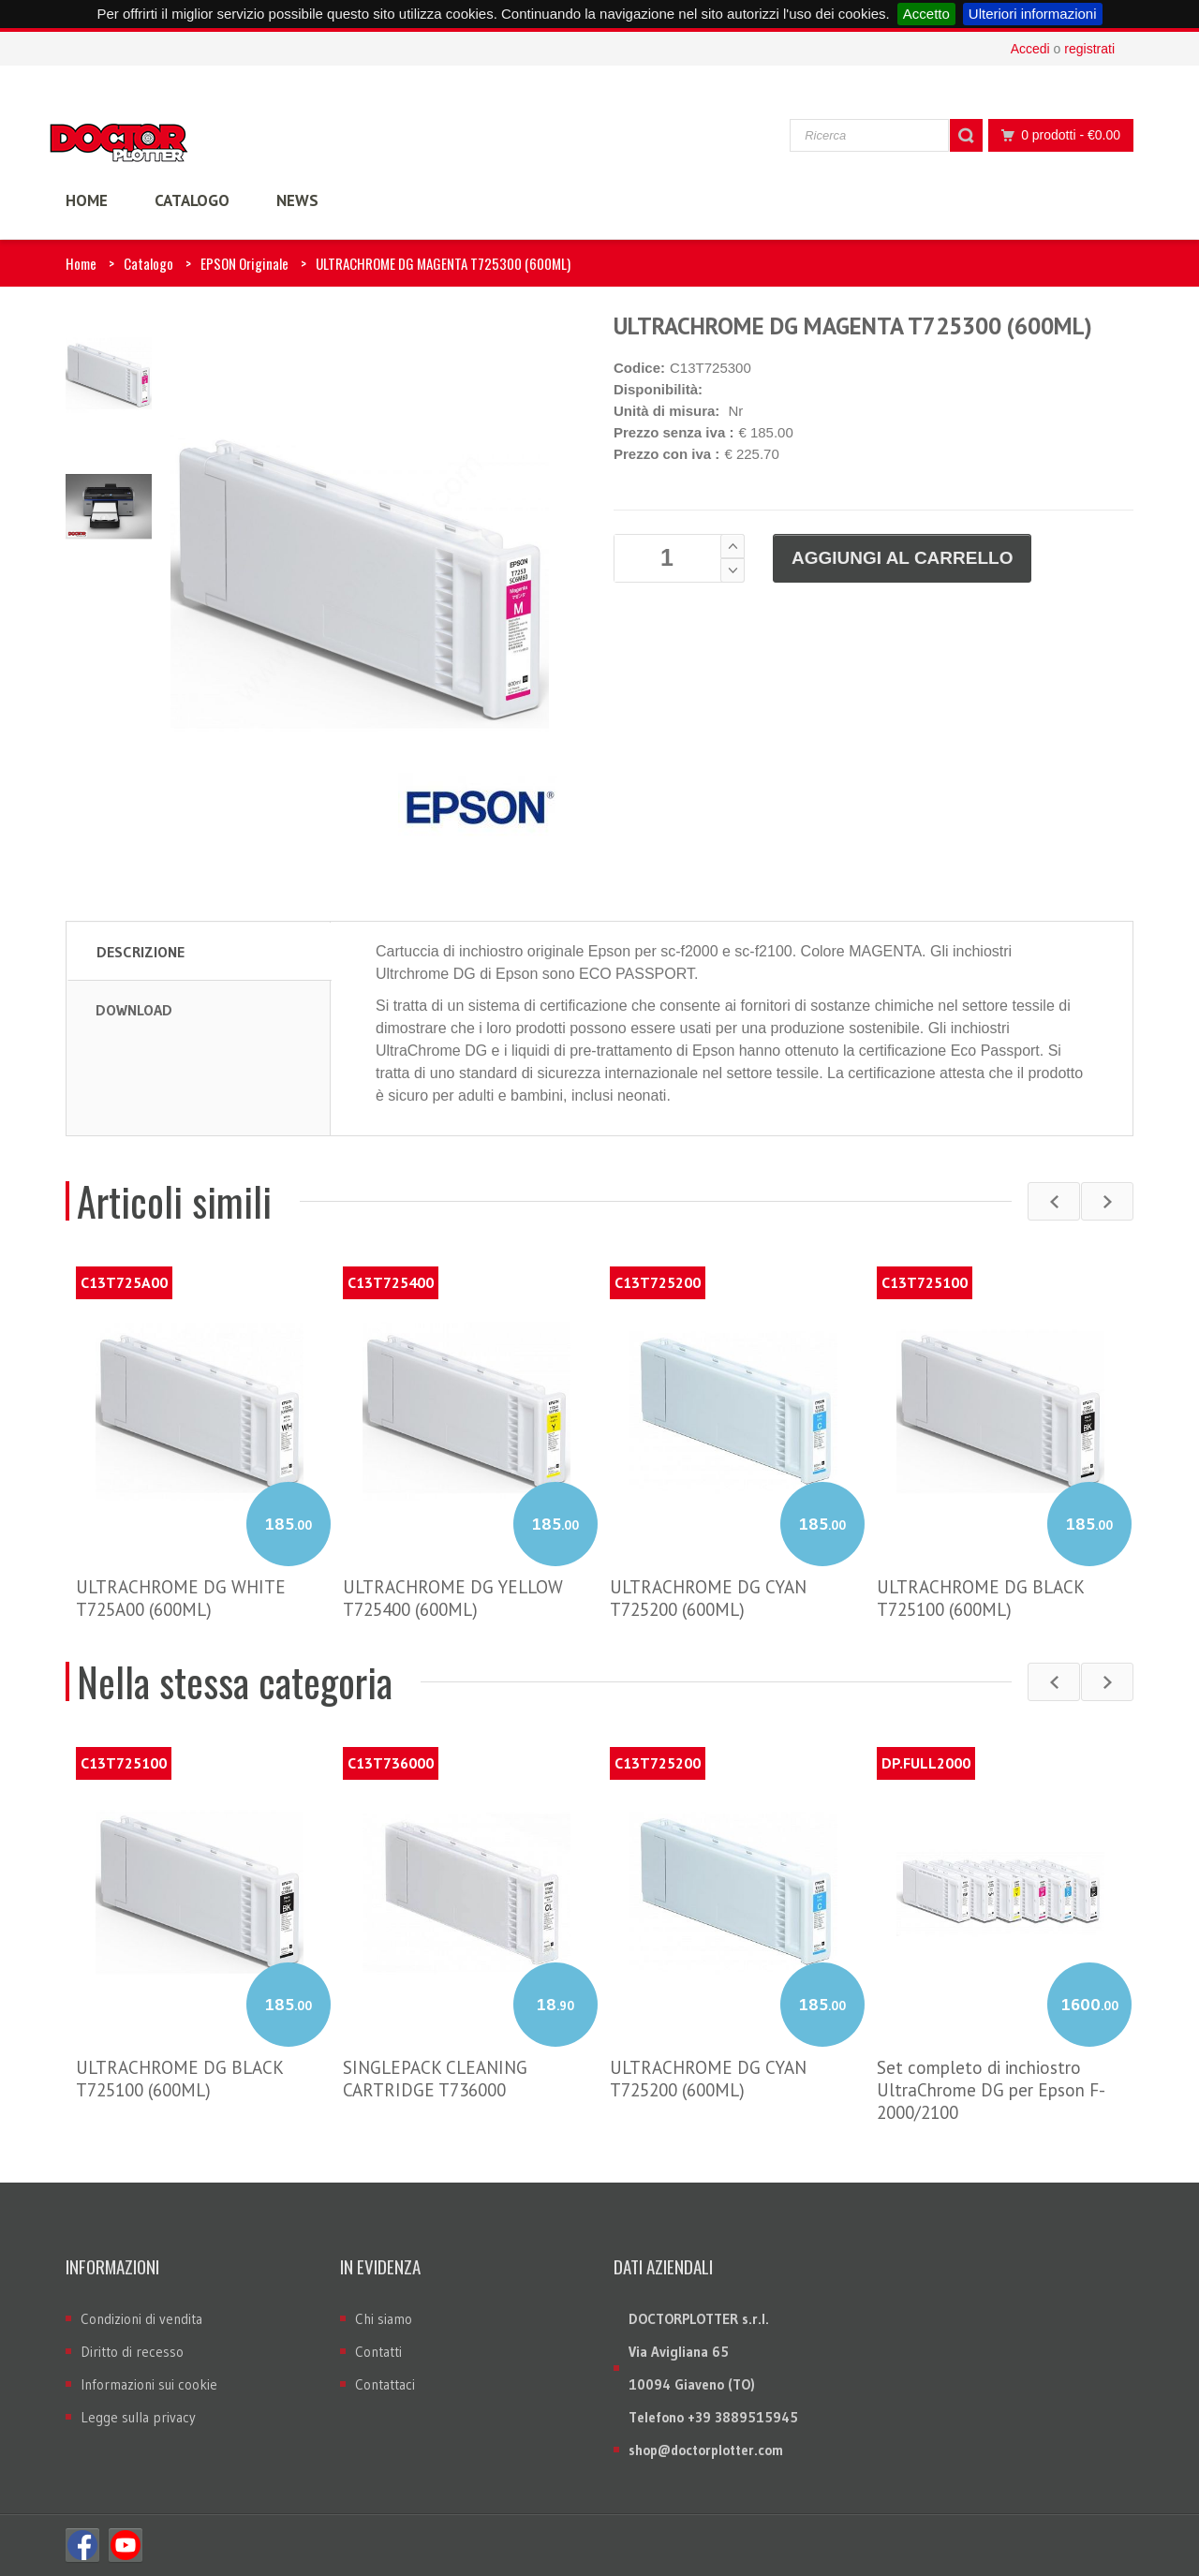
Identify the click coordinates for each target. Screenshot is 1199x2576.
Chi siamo (383, 2319)
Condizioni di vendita (141, 2319)
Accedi (1030, 48)
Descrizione (140, 951)
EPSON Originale (244, 263)
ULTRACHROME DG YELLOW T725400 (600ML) (453, 1598)
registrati (1089, 48)
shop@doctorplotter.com (706, 2450)
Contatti (378, 2352)
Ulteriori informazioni (1033, 14)
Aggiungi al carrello (902, 558)
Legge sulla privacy (138, 2417)
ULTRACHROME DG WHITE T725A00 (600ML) (181, 1598)
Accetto (926, 14)
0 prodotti (1055, 135)
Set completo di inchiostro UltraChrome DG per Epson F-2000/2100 (991, 2090)
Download (134, 1009)
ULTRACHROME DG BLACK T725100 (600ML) (980, 1598)
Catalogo (148, 263)
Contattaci (385, 2384)
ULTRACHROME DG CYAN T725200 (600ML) (708, 1598)
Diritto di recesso (132, 2352)
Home (81, 263)
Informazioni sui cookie (149, 2384)
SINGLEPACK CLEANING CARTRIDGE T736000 (435, 2078)
